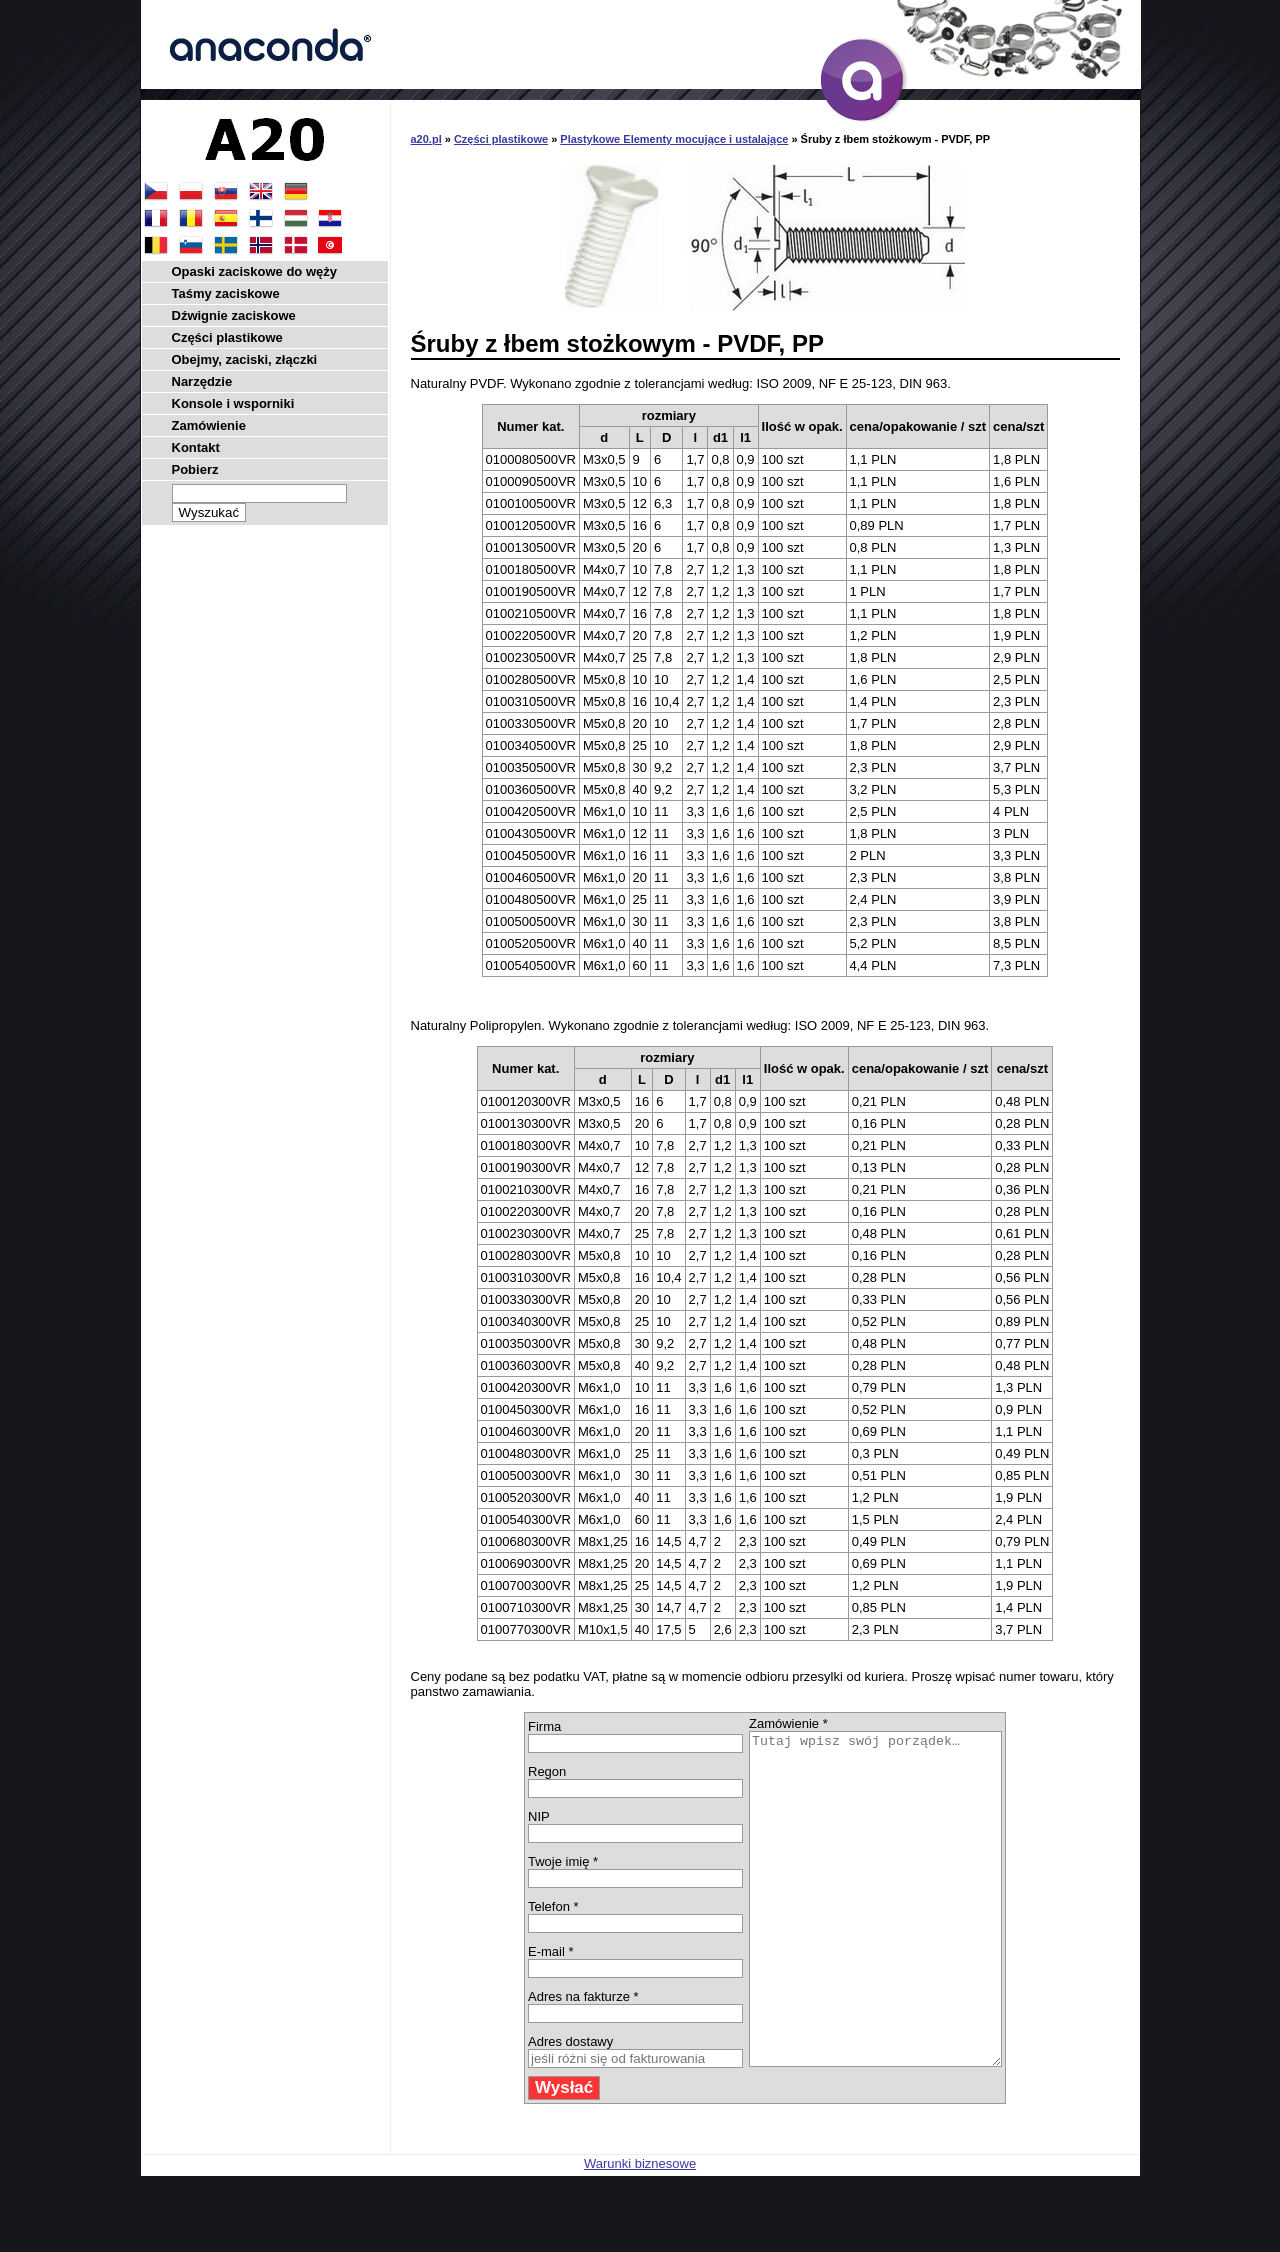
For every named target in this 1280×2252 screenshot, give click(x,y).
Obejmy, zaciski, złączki (245, 359)
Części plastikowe (501, 139)
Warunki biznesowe (640, 2229)
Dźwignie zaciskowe (234, 315)
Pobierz (195, 469)
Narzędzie (202, 381)
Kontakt (196, 447)
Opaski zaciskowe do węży (254, 271)
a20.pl (426, 139)
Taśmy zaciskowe (226, 293)
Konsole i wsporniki (233, 403)
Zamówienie (209, 425)
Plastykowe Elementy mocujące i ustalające (674, 139)
